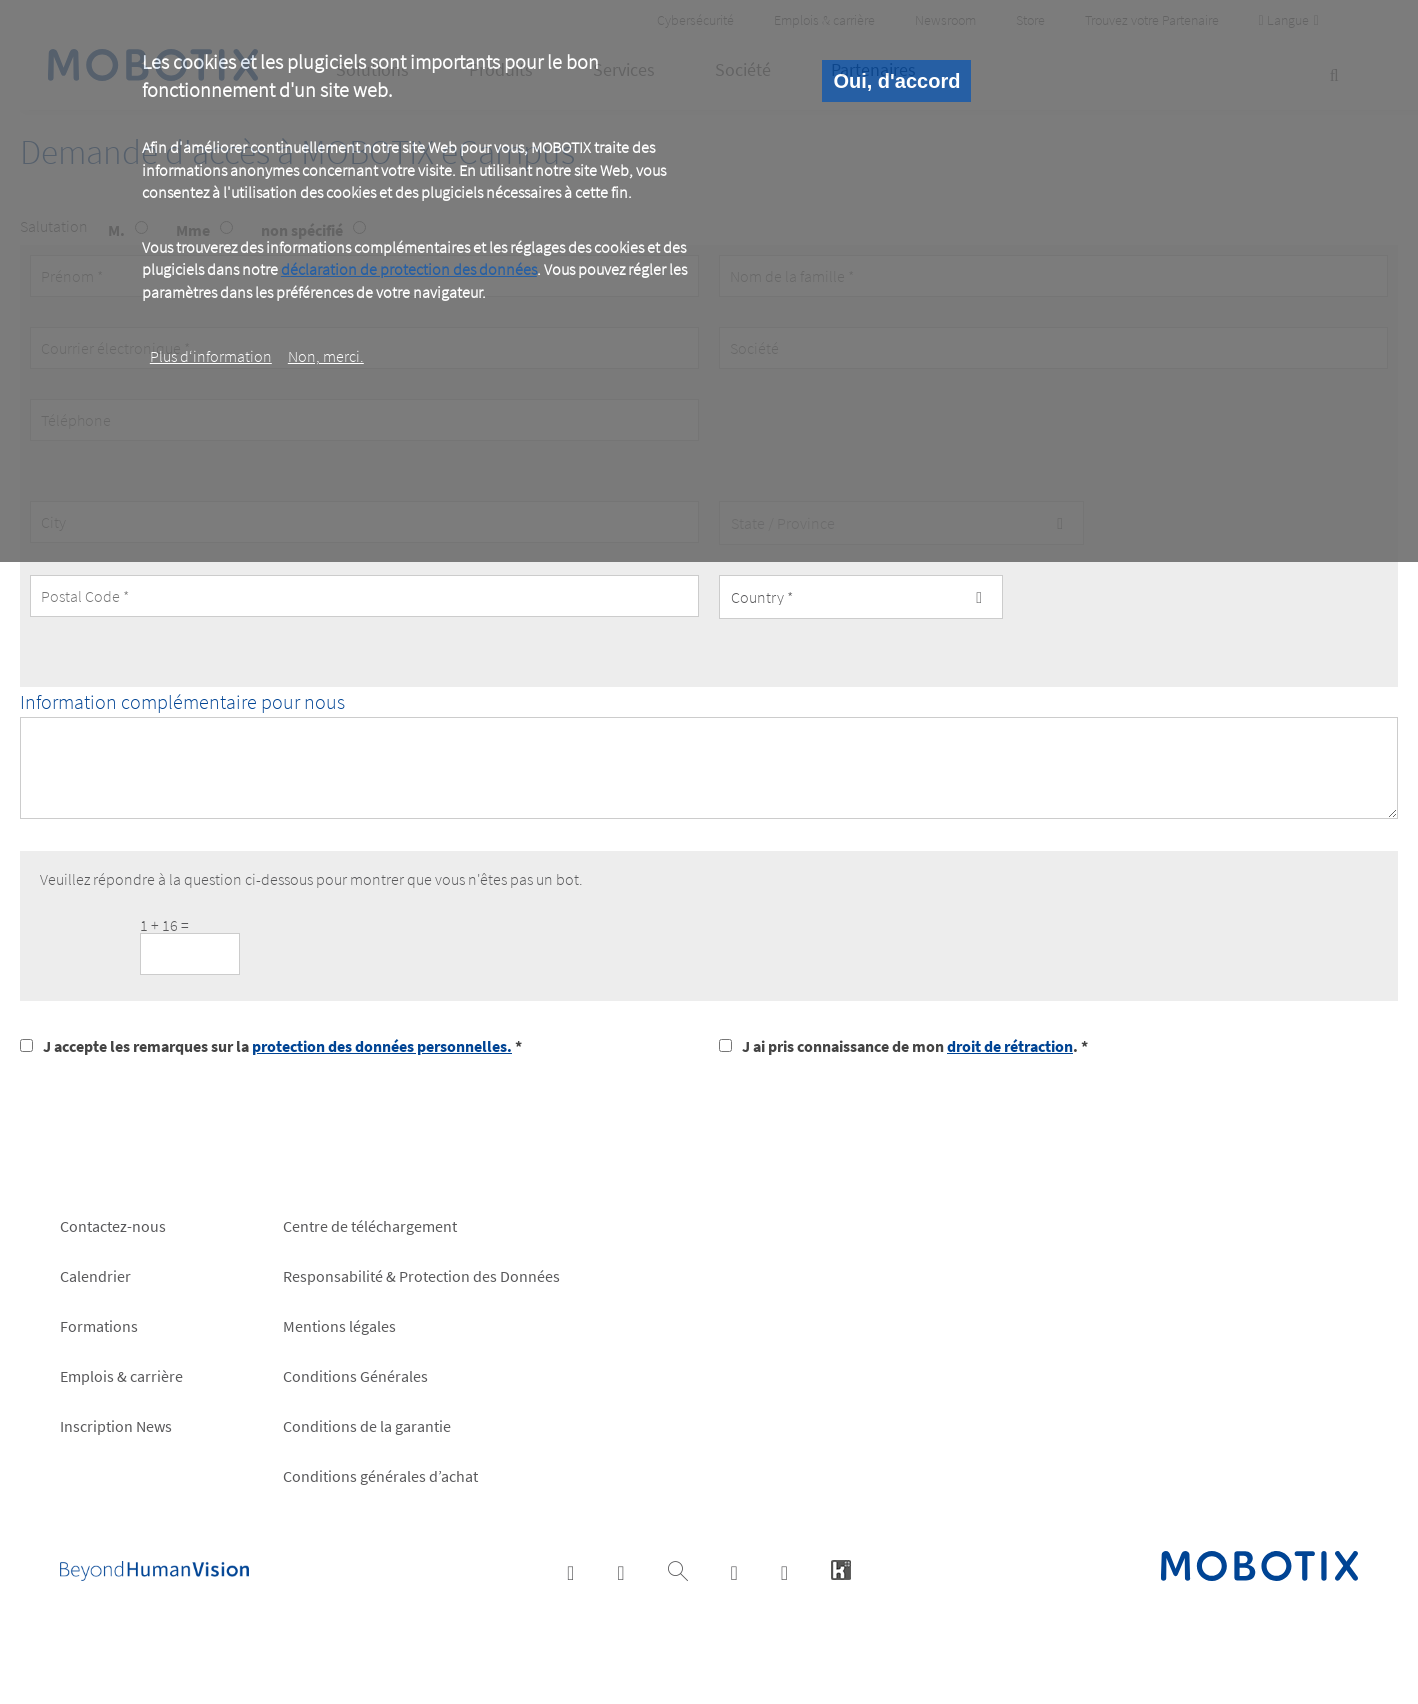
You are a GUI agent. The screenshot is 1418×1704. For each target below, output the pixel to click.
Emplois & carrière (121, 1376)
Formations (99, 1326)
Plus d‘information (211, 356)
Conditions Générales (355, 1376)
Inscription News (116, 1426)
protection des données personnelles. (382, 1046)
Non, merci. (326, 356)
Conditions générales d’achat (380, 1476)
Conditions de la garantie (367, 1426)
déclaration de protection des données (409, 269)
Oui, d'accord (896, 81)
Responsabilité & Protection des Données (421, 1276)
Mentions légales (339, 1326)
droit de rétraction (1010, 1046)
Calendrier (95, 1276)
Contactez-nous (113, 1226)
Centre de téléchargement (370, 1226)
